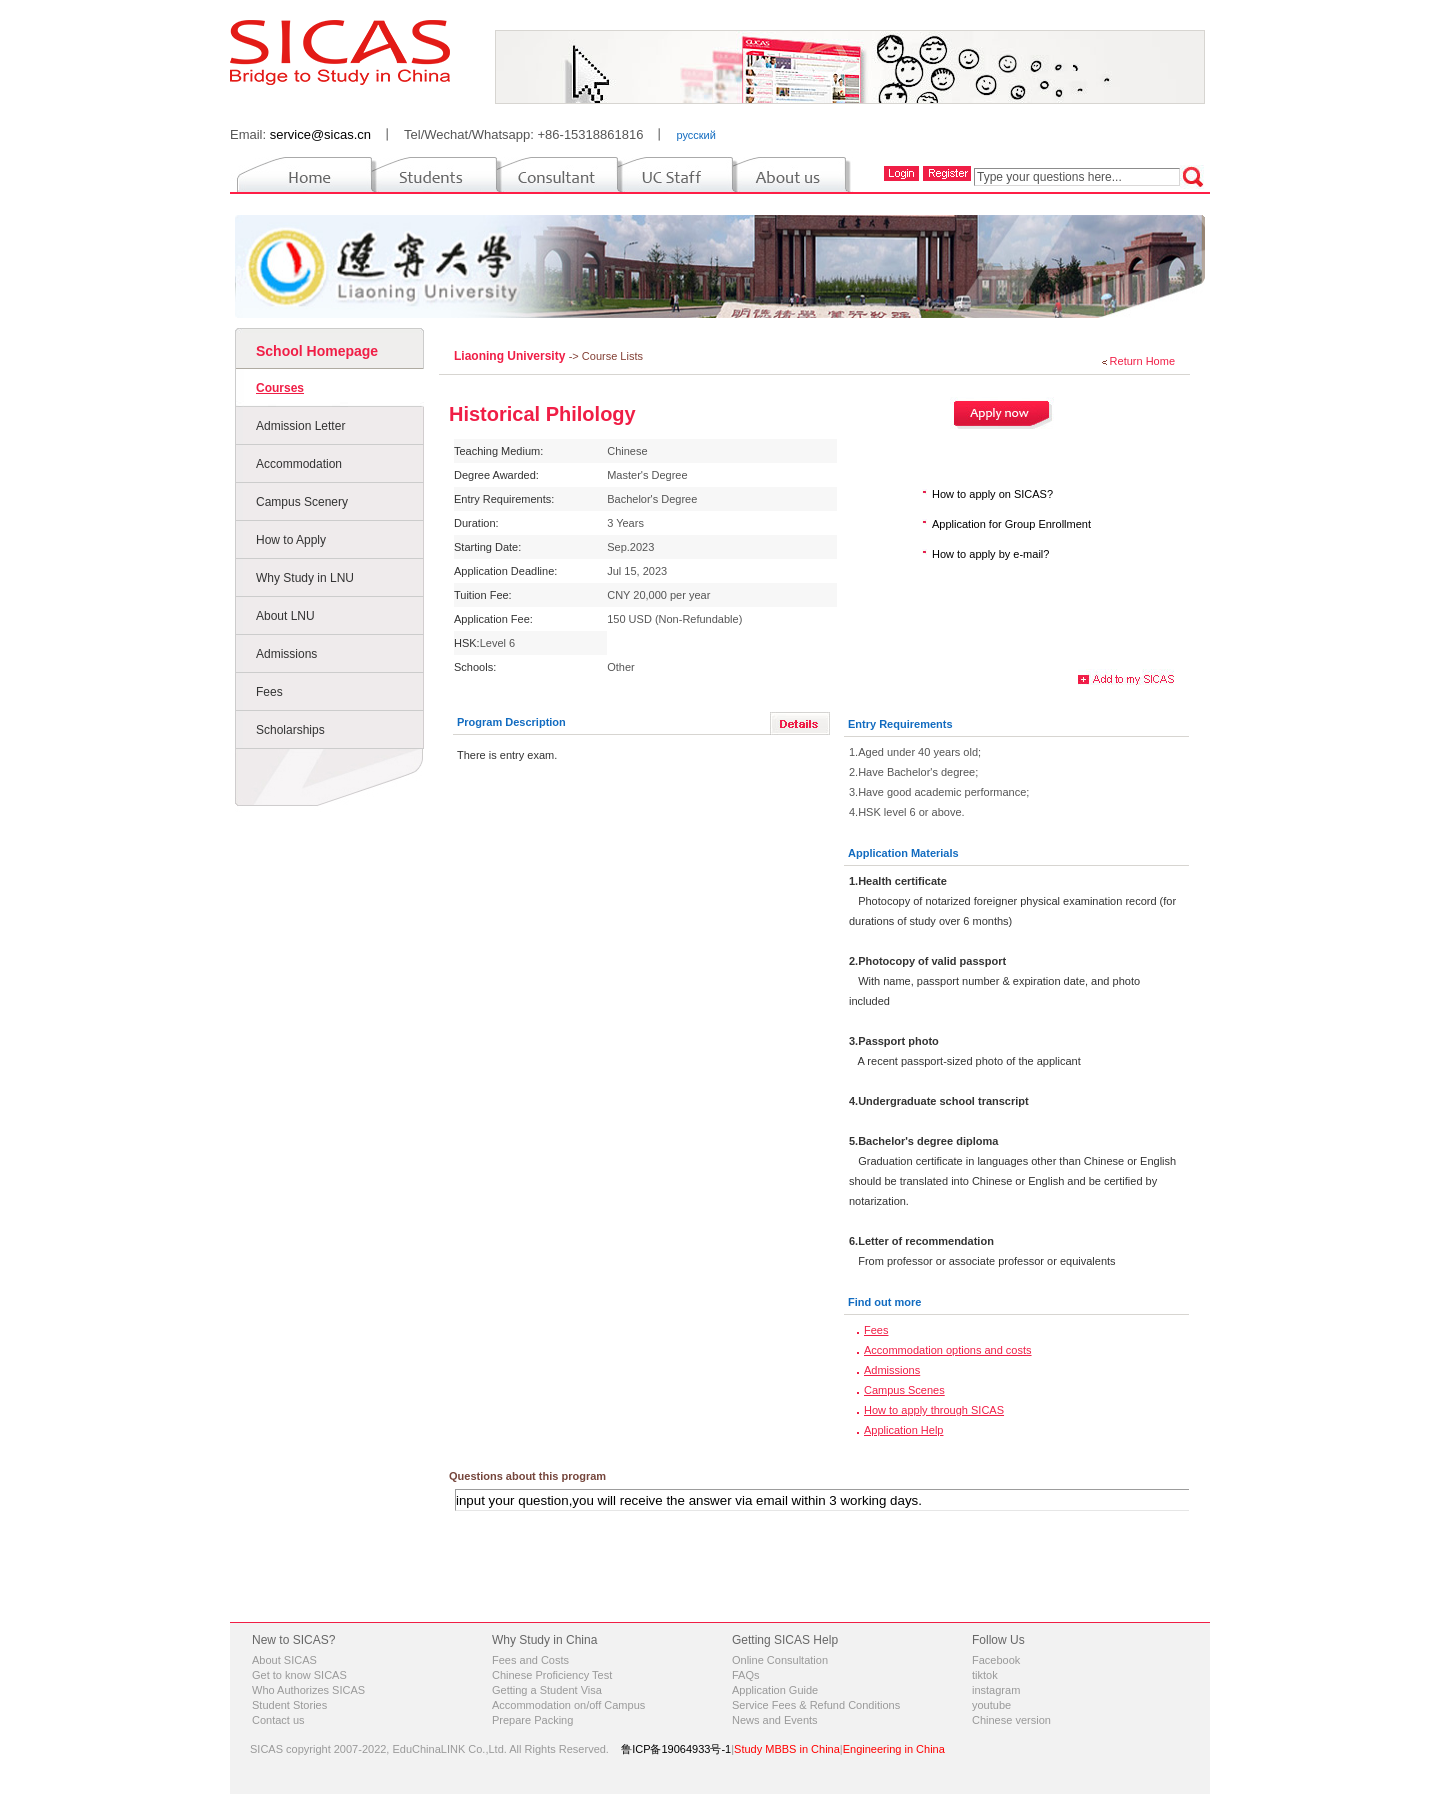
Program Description (511, 722)
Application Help (904, 1430)
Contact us (278, 1720)
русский (695, 135)
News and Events (775, 1720)
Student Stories (289, 1705)
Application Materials (903, 853)
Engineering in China (894, 1749)
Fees (269, 692)
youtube (991, 1705)
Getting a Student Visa (547, 1690)
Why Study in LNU (305, 578)
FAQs (746, 1675)
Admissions (286, 654)
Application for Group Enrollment (1011, 524)
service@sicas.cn (320, 134)
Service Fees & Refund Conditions (816, 1705)
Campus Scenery (302, 502)
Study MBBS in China (787, 1749)
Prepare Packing (532, 1720)
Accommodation (299, 464)
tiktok (985, 1675)
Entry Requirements (900, 724)
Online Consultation (780, 1660)
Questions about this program (527, 1476)
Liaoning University (511, 356)
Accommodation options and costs (948, 1350)
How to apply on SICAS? (992, 494)
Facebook (996, 1660)
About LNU (285, 616)
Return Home (1142, 361)
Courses (280, 388)
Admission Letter (300, 426)
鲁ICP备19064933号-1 (676, 1749)
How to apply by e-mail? (990, 554)
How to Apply (291, 540)
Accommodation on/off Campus (568, 1705)
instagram (996, 1690)
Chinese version (1011, 1720)
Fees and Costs (530, 1660)
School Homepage (317, 351)
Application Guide (775, 1690)
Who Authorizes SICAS (308, 1690)
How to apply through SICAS (934, 1410)
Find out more (884, 1302)
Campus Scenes (904, 1390)
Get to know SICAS (299, 1675)
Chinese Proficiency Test (552, 1675)
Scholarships (290, 730)
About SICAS (284, 1660)
